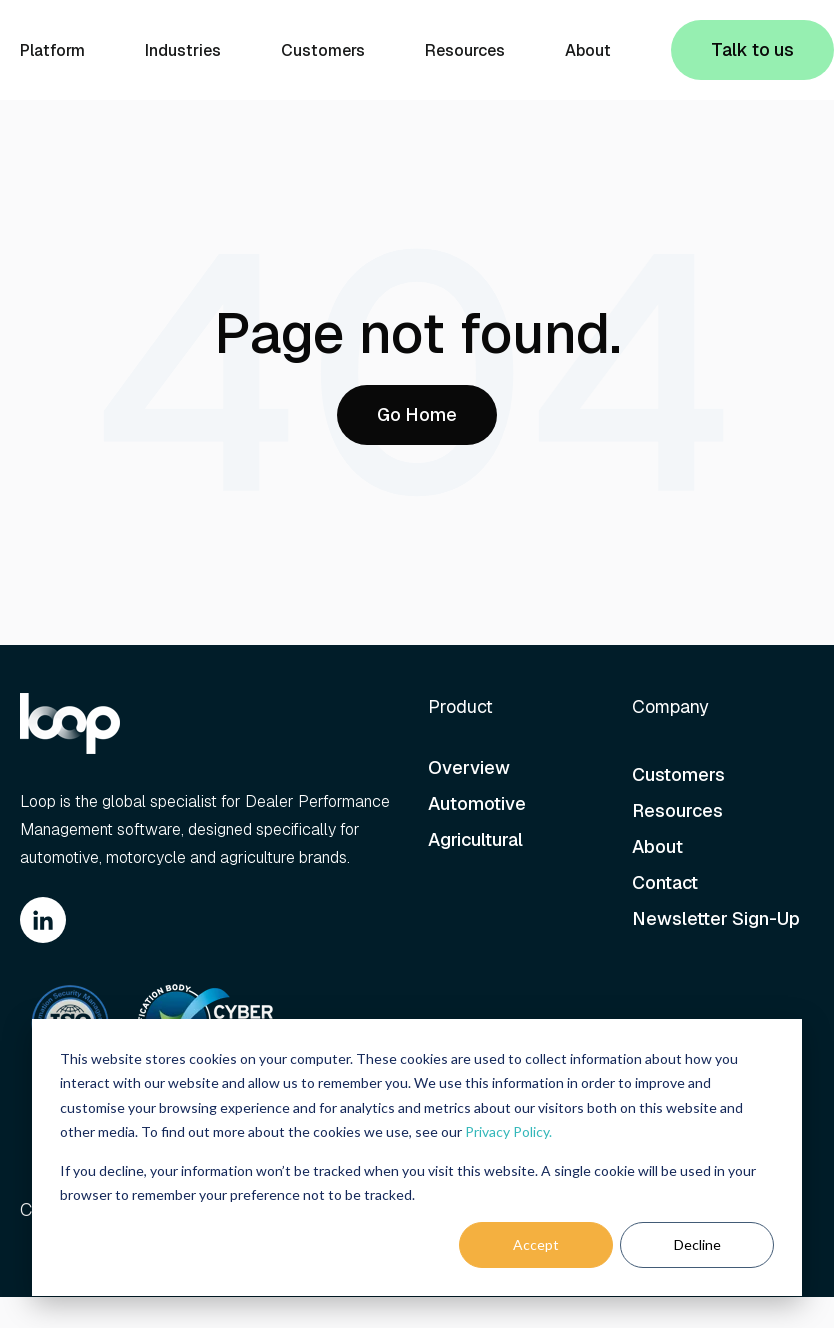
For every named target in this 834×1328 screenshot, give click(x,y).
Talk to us (752, 49)
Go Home (417, 414)
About (588, 50)
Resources (465, 50)
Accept (536, 1244)
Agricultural (477, 839)
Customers (323, 50)
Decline (697, 1244)
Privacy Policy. (508, 1131)
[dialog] (417, 1157)
